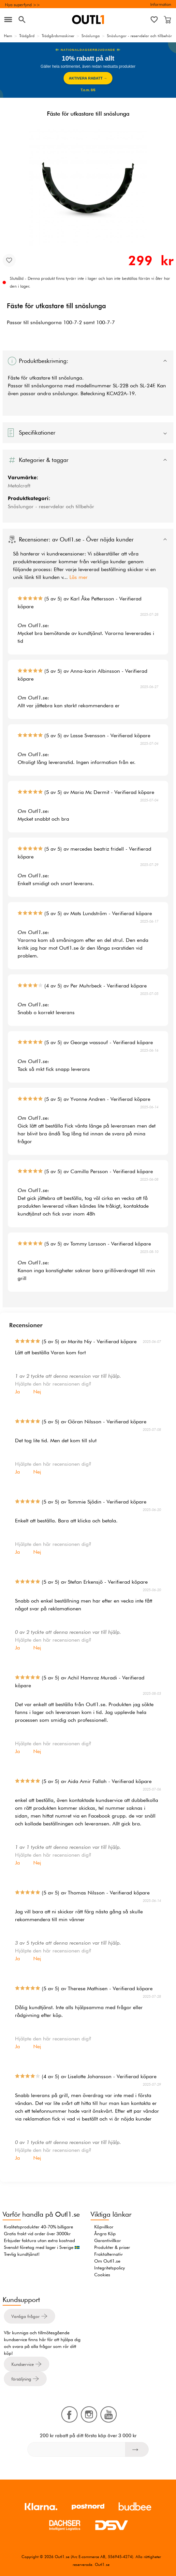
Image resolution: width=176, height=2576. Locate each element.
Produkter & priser (112, 2247)
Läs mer (78, 577)
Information (160, 4)
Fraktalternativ (108, 2254)
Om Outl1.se (107, 2261)
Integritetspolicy (109, 2267)
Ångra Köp (105, 2233)
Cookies (102, 2274)
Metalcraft (19, 485)
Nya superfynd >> (22, 4)
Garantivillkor (107, 2240)
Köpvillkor (103, 2226)
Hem (8, 35)
